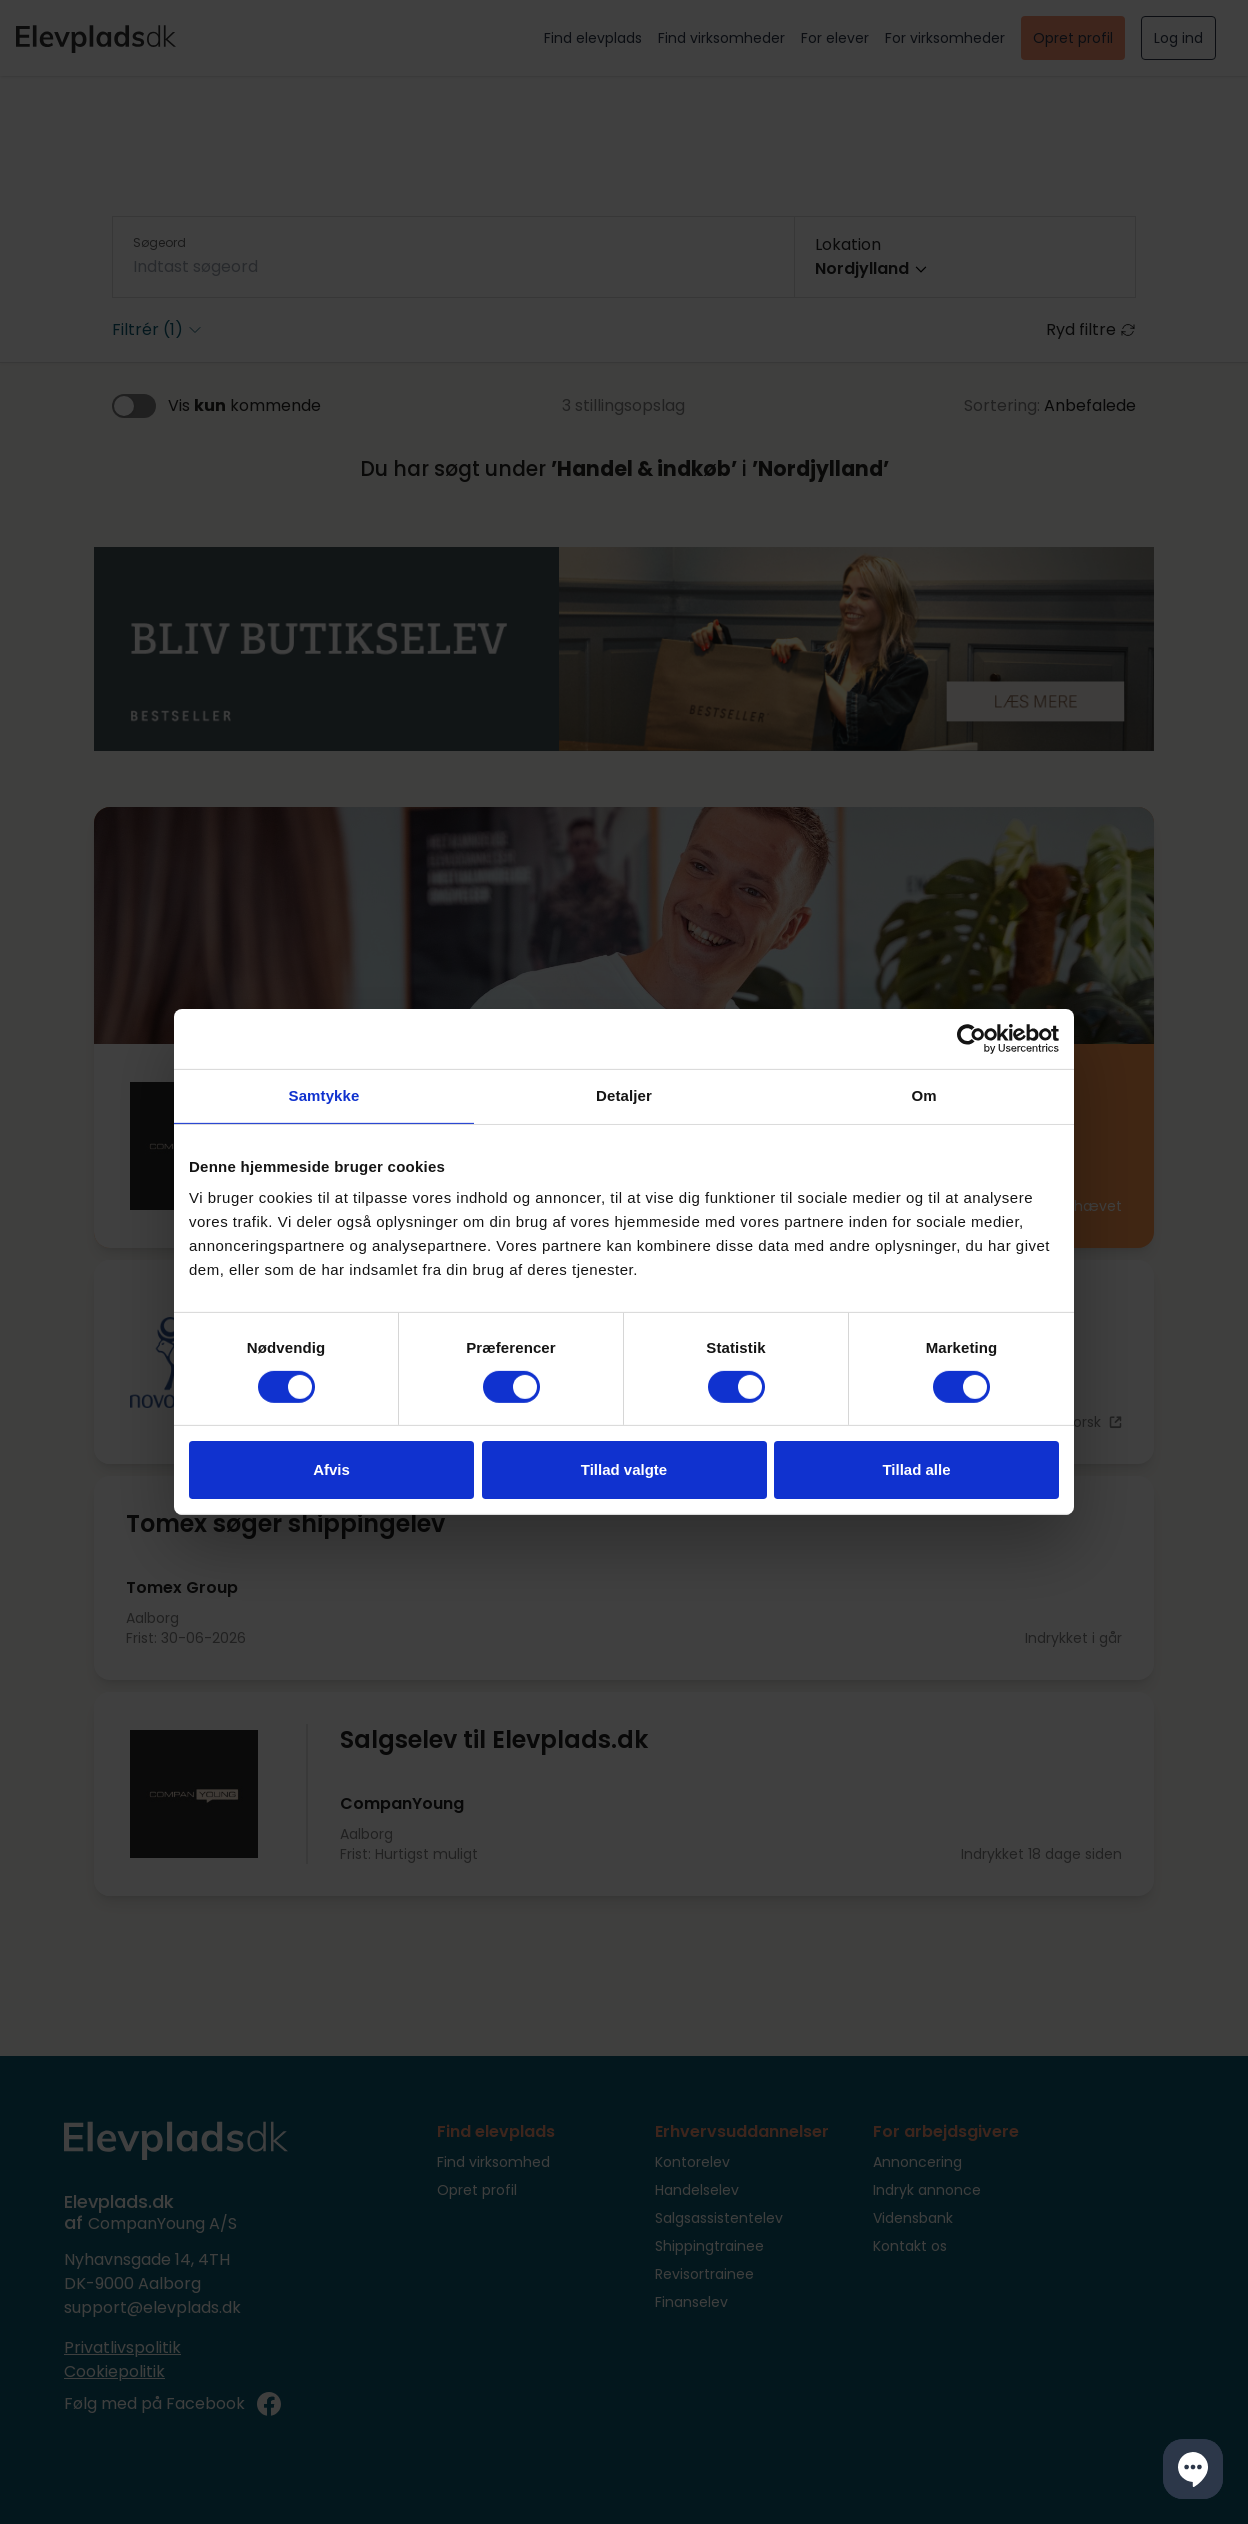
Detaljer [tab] (624, 1095)
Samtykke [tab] (324, 1095)
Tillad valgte (624, 1469)
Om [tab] (923, 1095)
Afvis (331, 1469)
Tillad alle (916, 1469)
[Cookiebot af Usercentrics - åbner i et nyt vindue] (971, 1039)
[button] (1193, 2469)
